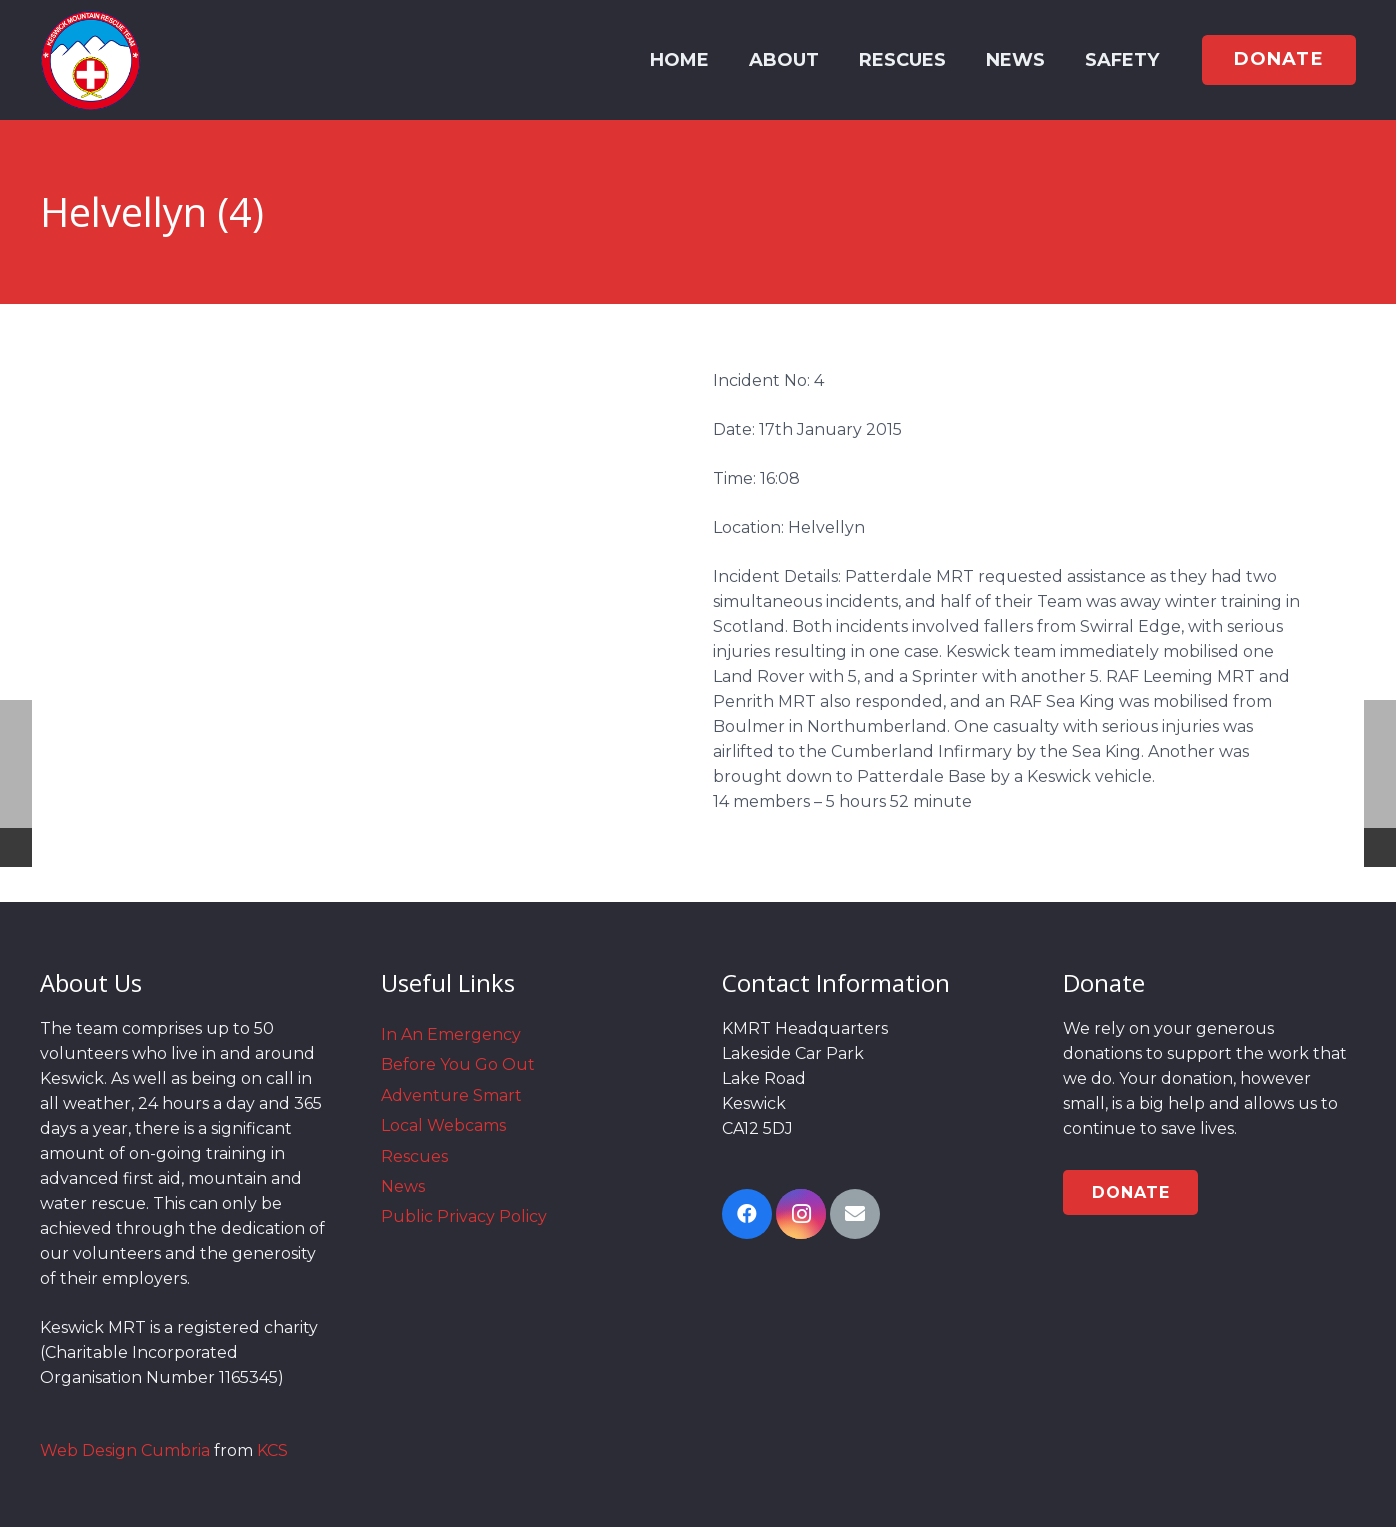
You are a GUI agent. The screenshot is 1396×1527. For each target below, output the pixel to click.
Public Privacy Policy (464, 1216)
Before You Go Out (458, 1064)
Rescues (414, 1156)
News (403, 1186)
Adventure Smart (451, 1095)
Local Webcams (443, 1125)
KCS (272, 1450)
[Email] (855, 1214)
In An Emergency (451, 1034)
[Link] (90, 60)
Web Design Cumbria (125, 1450)
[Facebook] (747, 1214)
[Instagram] (801, 1214)
